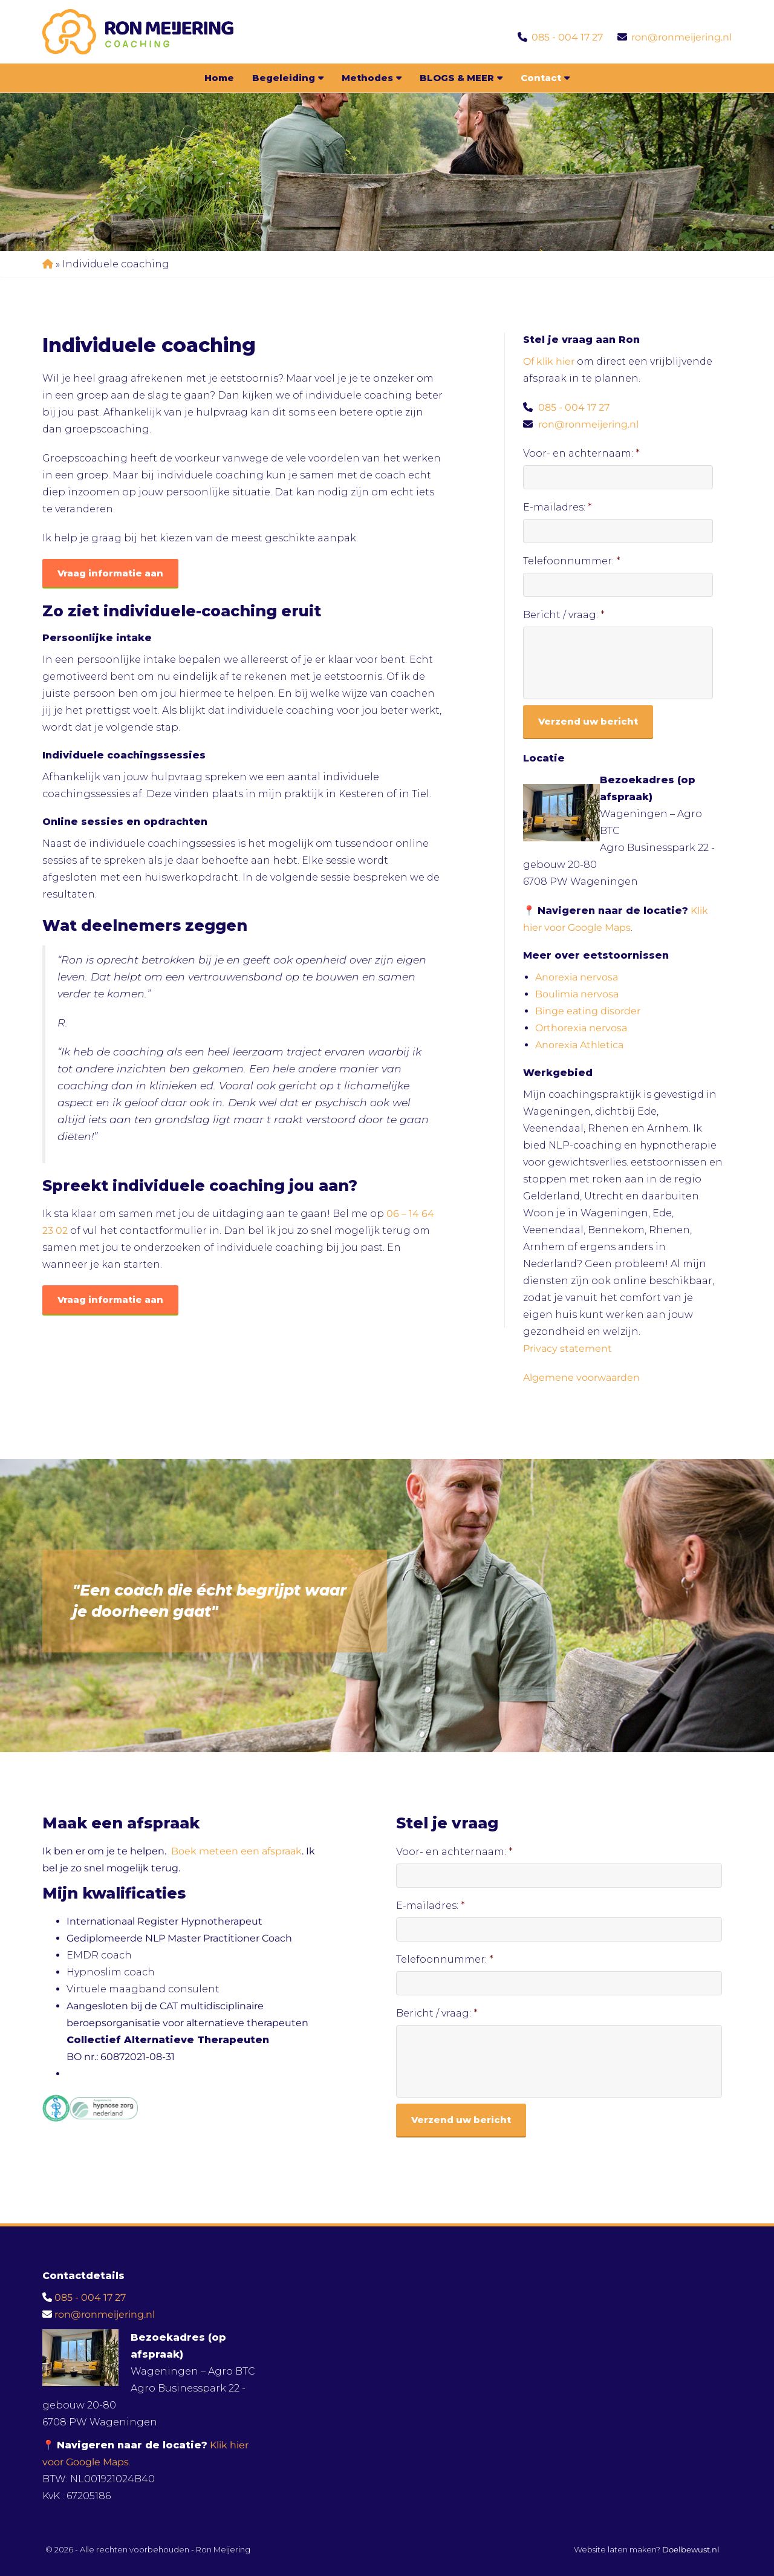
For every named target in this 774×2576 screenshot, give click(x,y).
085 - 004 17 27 (567, 37)
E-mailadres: (557, 507)
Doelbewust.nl (691, 2549)
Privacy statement (567, 1348)
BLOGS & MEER (461, 77)
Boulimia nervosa (577, 994)
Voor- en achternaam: (581, 453)
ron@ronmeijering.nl (681, 37)
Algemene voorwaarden (581, 1377)
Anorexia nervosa (576, 977)
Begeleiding (288, 77)
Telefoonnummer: (571, 561)
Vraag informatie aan (110, 573)
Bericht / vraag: (564, 615)
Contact (545, 77)
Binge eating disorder (587, 1011)
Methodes (372, 77)
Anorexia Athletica (579, 1045)
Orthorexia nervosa (581, 1028)
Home (219, 77)
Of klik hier (550, 361)
